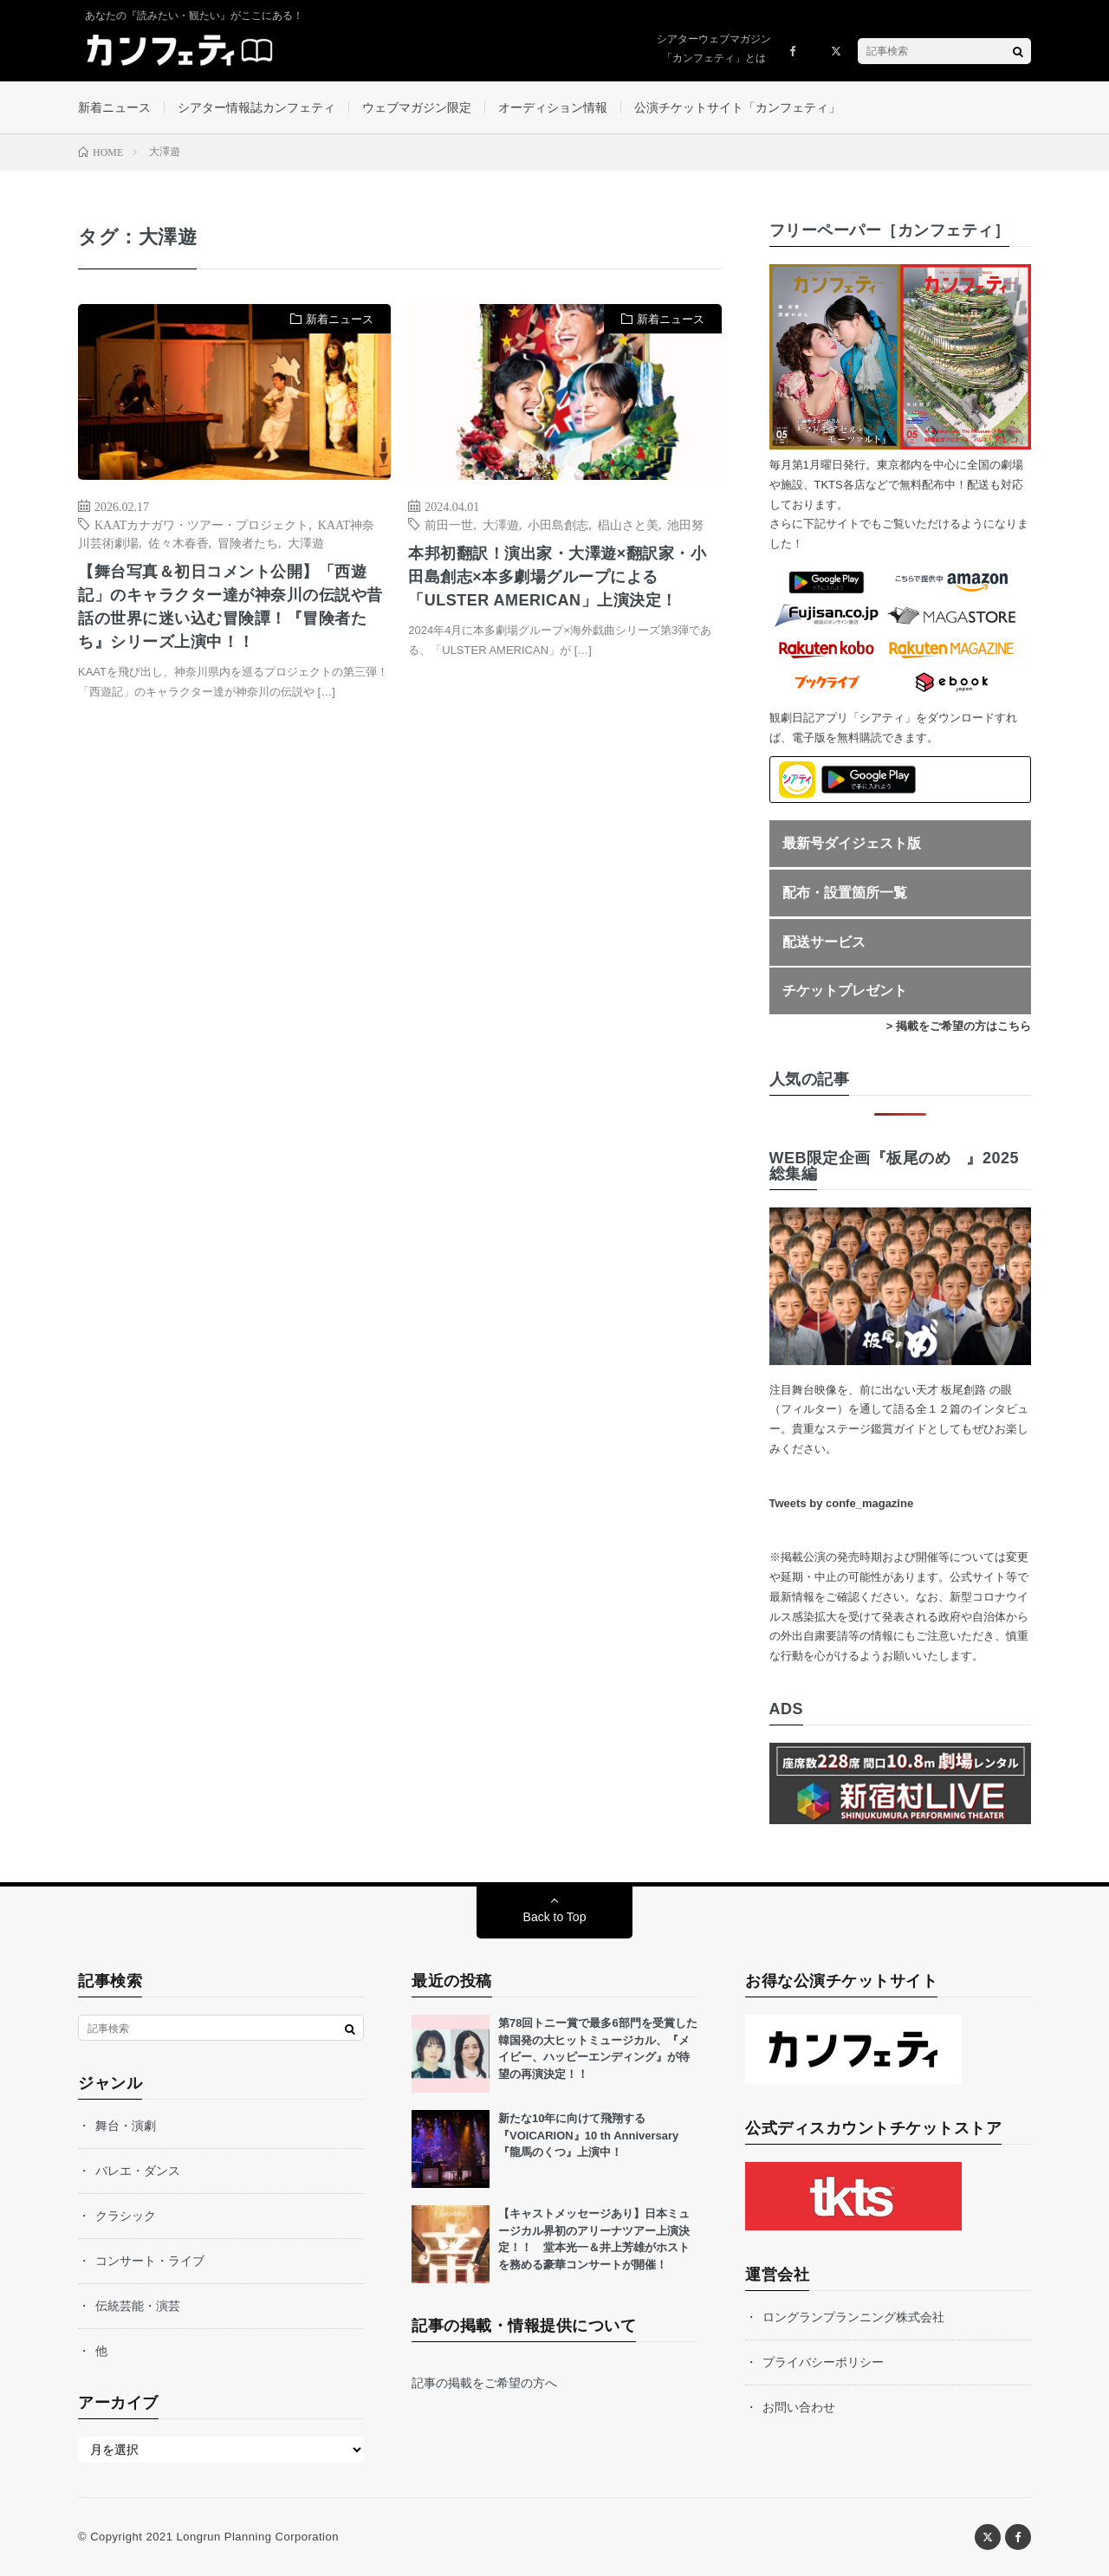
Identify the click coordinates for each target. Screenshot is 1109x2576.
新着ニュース (114, 107)
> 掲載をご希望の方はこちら (958, 1025)
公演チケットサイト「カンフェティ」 (737, 107)
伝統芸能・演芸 (137, 2306)
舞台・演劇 (125, 2126)
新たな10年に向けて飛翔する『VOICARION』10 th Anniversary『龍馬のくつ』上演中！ (588, 2135)
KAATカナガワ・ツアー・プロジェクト (201, 524)
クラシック (125, 2216)
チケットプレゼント (844, 990)
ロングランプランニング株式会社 (853, 2317)
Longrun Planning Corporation (257, 2536)
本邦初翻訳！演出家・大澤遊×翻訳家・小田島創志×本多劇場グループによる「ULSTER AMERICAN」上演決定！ (557, 577)
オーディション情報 (552, 107)
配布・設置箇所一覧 (844, 892)
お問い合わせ (798, 2407)
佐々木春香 (178, 542)
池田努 (685, 524)
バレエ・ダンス (137, 2171)
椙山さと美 (628, 524)
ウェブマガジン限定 (416, 107)
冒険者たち (247, 542)
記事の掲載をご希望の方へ (484, 2383)
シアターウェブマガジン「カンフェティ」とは (714, 48)
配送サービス (824, 942)
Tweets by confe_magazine (841, 1503)
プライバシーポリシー (823, 2362)
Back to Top (555, 1917)
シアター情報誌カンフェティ (256, 107)
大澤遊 (306, 542)
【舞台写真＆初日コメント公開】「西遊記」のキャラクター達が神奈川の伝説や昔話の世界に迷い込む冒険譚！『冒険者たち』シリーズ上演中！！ (230, 606)
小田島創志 (558, 524)
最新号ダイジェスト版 (851, 843)
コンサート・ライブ (149, 2261)
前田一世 (449, 524)
